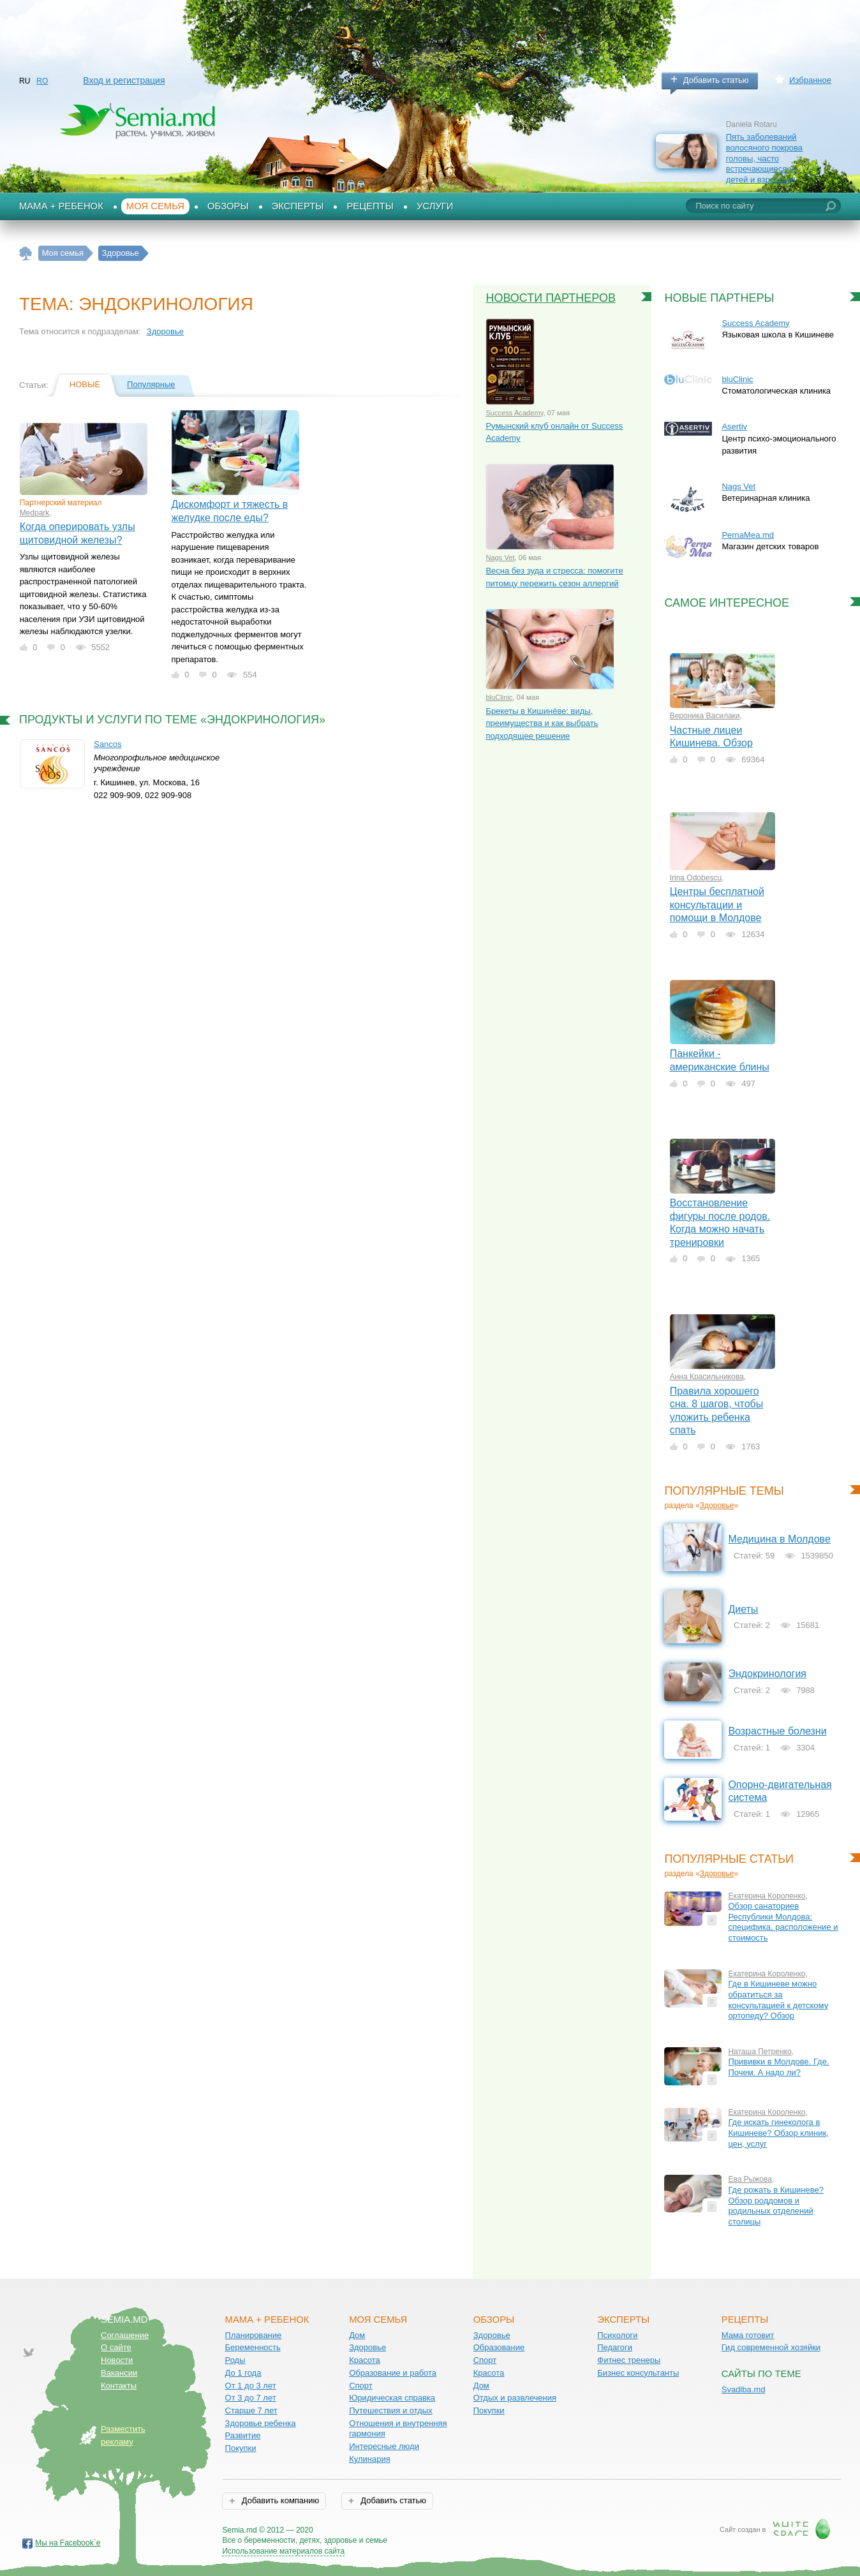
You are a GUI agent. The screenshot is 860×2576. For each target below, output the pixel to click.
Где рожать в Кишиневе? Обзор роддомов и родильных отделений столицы (776, 2205)
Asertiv (734, 426)
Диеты (743, 1609)
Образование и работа (392, 2373)
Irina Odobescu (696, 877)
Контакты (119, 2385)
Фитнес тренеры (628, 2360)
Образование (499, 2347)
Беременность (253, 2347)
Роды (235, 2360)
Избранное (810, 80)
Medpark (35, 512)
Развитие (243, 2435)
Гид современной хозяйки (771, 2347)
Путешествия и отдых (391, 2410)
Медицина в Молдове (779, 1539)
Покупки (240, 2448)
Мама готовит (748, 2335)
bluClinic (499, 697)
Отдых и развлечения (514, 2397)
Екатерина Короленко (766, 1895)
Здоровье (165, 331)
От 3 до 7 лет (250, 2397)
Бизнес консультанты (638, 2373)
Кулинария (369, 2459)
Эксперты (298, 206)
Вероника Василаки (705, 715)
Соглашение (125, 2335)
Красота (364, 2360)
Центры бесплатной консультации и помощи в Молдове (717, 904)
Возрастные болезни (777, 1731)
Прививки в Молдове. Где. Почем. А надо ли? (778, 2067)
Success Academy (514, 413)
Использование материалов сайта (283, 2551)
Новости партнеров (551, 298)
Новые (85, 384)
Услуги (435, 206)
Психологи (617, 2335)
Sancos (107, 744)
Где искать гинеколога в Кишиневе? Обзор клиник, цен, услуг (778, 2132)
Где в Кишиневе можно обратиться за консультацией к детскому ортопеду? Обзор (778, 1999)
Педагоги (614, 2347)
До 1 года (243, 2373)
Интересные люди (384, 2446)
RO (42, 81)
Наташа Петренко (759, 2051)
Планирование (253, 2335)
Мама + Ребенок (61, 206)
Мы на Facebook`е (68, 2542)
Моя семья (155, 206)
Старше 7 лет (251, 2410)
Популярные (151, 384)
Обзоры (228, 206)
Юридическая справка (392, 2397)
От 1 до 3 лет (250, 2385)
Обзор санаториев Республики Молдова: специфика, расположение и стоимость (783, 1922)
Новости (117, 2360)
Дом (357, 2335)
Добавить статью (716, 80)
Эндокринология (767, 1673)
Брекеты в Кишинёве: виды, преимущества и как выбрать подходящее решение (542, 723)
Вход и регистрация (124, 80)
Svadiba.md (744, 2389)
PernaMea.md (748, 535)
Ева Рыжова (750, 2179)
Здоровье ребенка (260, 2423)
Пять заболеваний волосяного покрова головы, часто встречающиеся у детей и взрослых (764, 158)
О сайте (116, 2347)
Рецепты (370, 206)
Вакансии (119, 2373)
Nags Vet (500, 557)
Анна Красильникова (707, 1376)
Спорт (361, 2385)
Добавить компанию (279, 2500)
